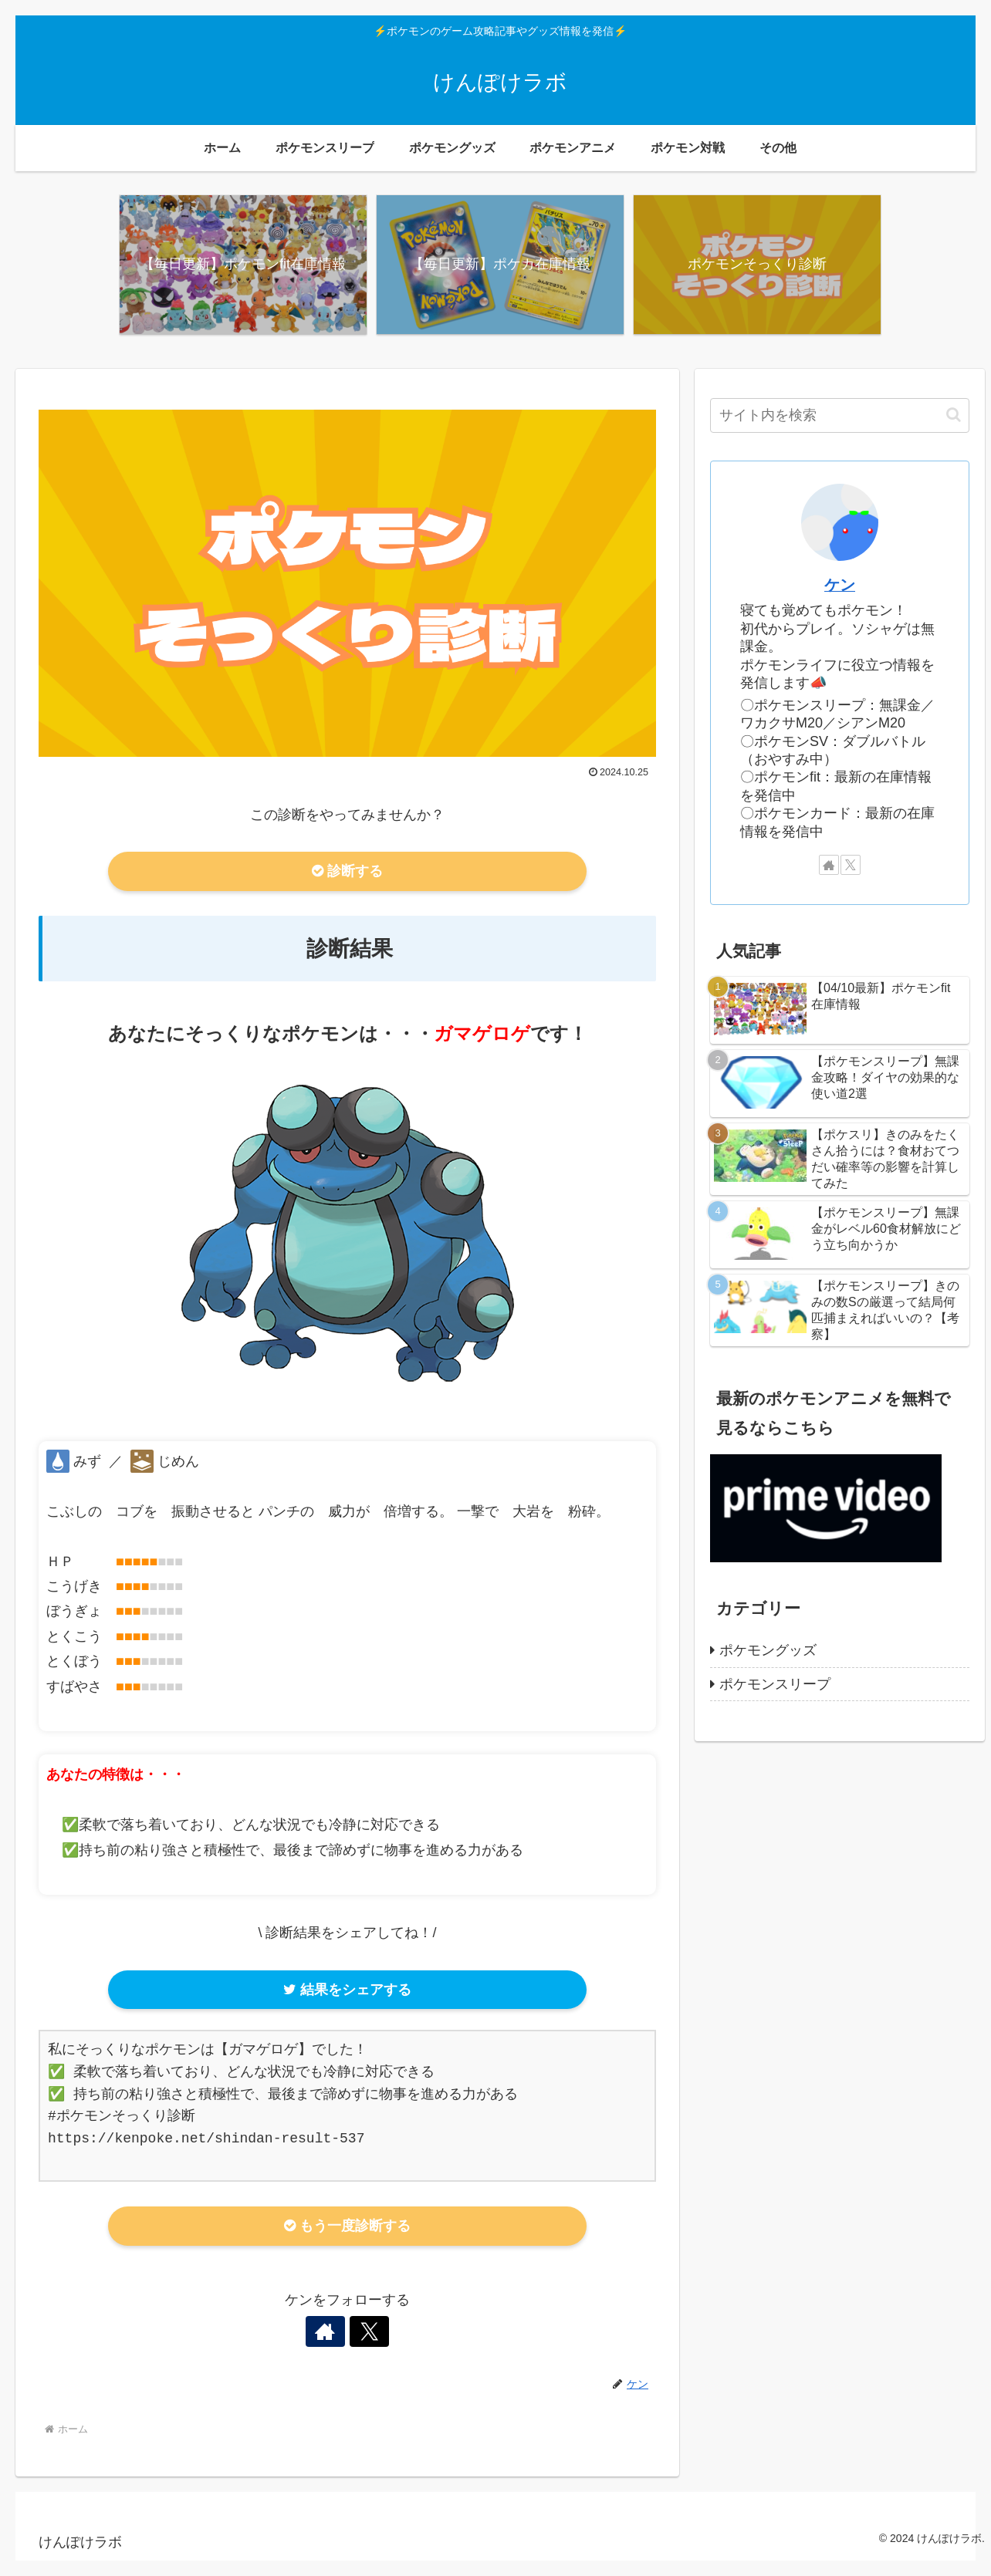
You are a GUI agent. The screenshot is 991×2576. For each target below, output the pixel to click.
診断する (347, 871)
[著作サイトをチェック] (329, 2331)
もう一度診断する (347, 2225)
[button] (953, 415)
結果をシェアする (347, 1989)
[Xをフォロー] (365, 2331)
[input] (839, 415)
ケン (839, 584)
